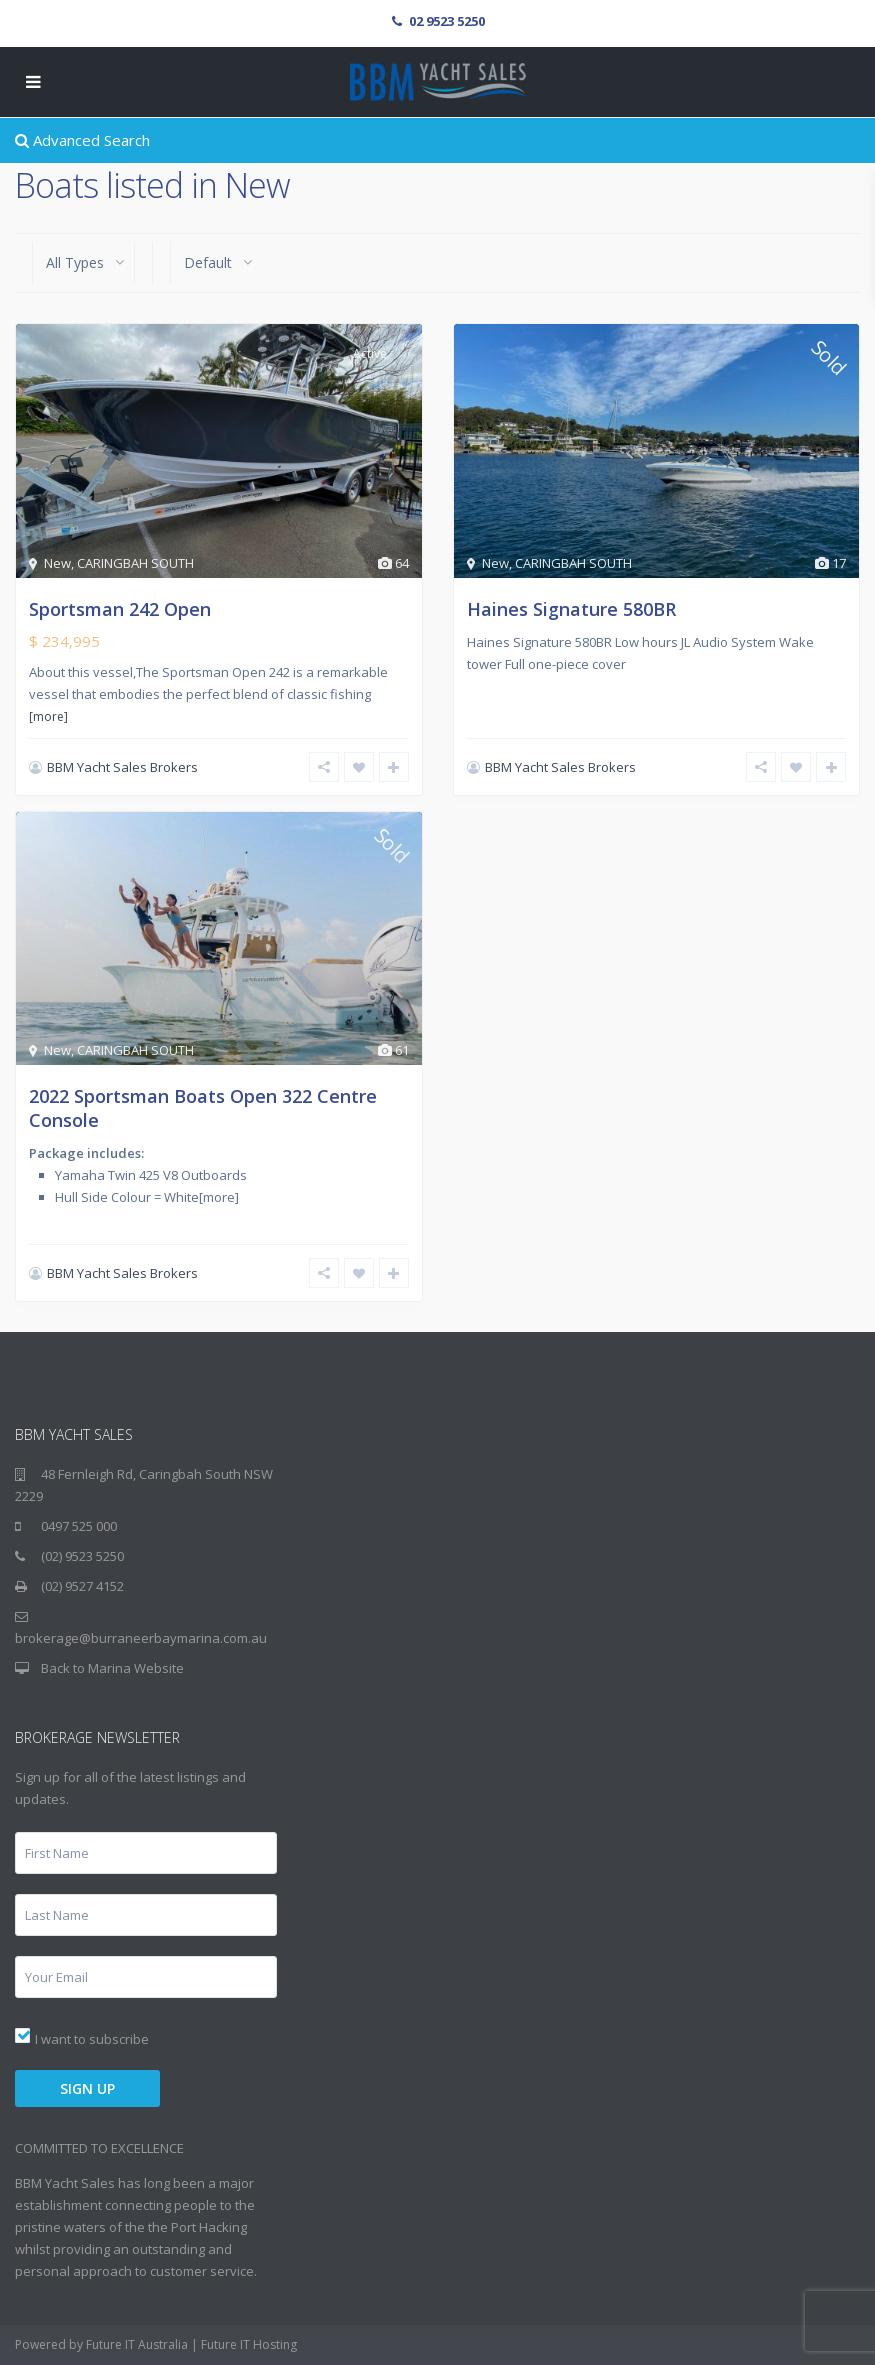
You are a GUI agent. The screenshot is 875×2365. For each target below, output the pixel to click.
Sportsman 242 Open (120, 609)
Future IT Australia (137, 2344)
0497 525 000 (79, 1526)
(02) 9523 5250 (82, 1556)
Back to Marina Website (112, 1668)
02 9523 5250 (447, 21)
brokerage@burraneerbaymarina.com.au (141, 1638)
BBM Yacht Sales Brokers (122, 767)
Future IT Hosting (249, 2344)
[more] (48, 716)
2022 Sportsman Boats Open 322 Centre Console (203, 1107)
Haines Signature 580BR (571, 609)
